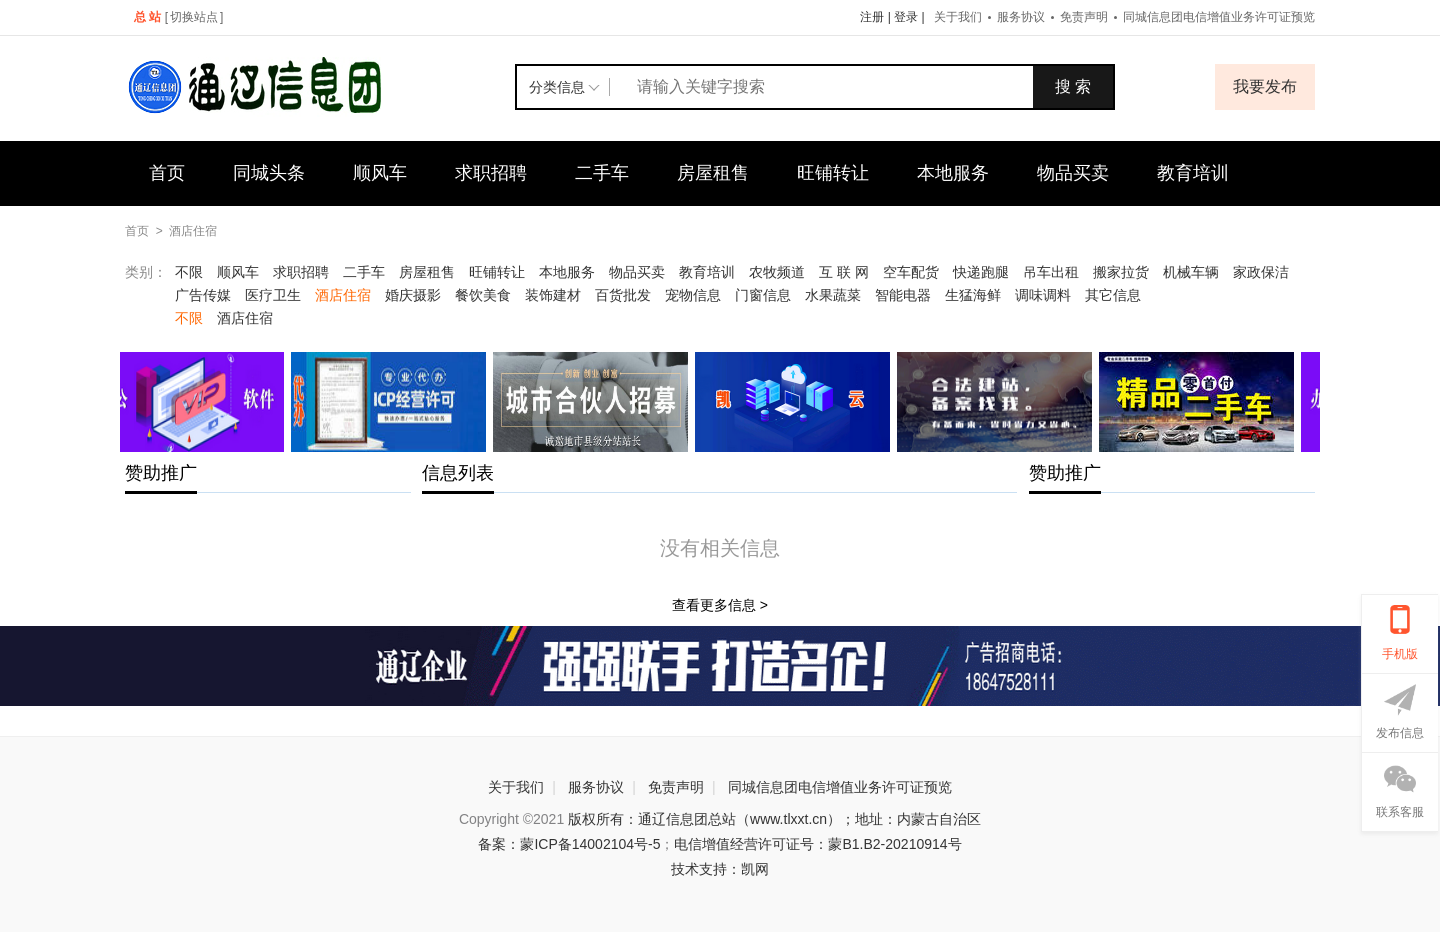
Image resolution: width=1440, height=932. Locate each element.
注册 (872, 17)
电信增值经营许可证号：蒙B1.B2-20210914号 (817, 844)
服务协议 (1021, 17)
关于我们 (958, 17)
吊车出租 (1051, 272)
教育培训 (1193, 173)
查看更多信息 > (720, 605)
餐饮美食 (483, 295)
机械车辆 (1191, 272)
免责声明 (1084, 17)
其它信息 (1113, 295)
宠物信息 (693, 295)
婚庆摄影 (413, 295)
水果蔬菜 (833, 295)
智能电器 (903, 295)
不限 (189, 272)
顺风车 (380, 173)
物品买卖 (1073, 173)
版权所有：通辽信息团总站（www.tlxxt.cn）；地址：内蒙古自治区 (774, 819)
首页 (167, 173)
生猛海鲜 (973, 295)
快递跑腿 (981, 272)
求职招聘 (491, 173)
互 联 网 (844, 272)
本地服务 (953, 173)
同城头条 (269, 173)
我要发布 (1265, 86)
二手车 (602, 173)
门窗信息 (763, 295)
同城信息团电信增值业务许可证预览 (1219, 17)
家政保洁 (1261, 272)
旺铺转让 (833, 173)
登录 (906, 17)
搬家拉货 (1121, 272)
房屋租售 (713, 173)
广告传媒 (203, 295)
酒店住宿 (193, 231)
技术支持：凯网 (720, 869)
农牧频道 (777, 272)
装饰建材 (553, 295)
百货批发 (623, 295)
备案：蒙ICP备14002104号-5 (569, 844)
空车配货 (911, 272)
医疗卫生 (273, 295)
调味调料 (1043, 295)
